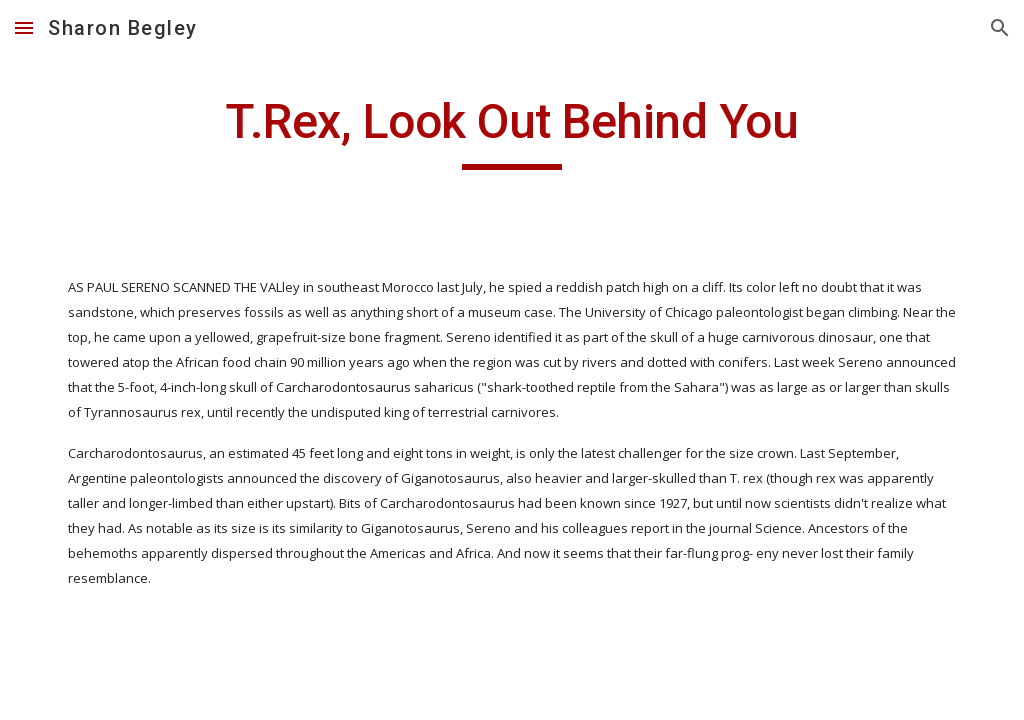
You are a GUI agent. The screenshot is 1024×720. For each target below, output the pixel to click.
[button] (24, 27)
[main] (511, 131)
